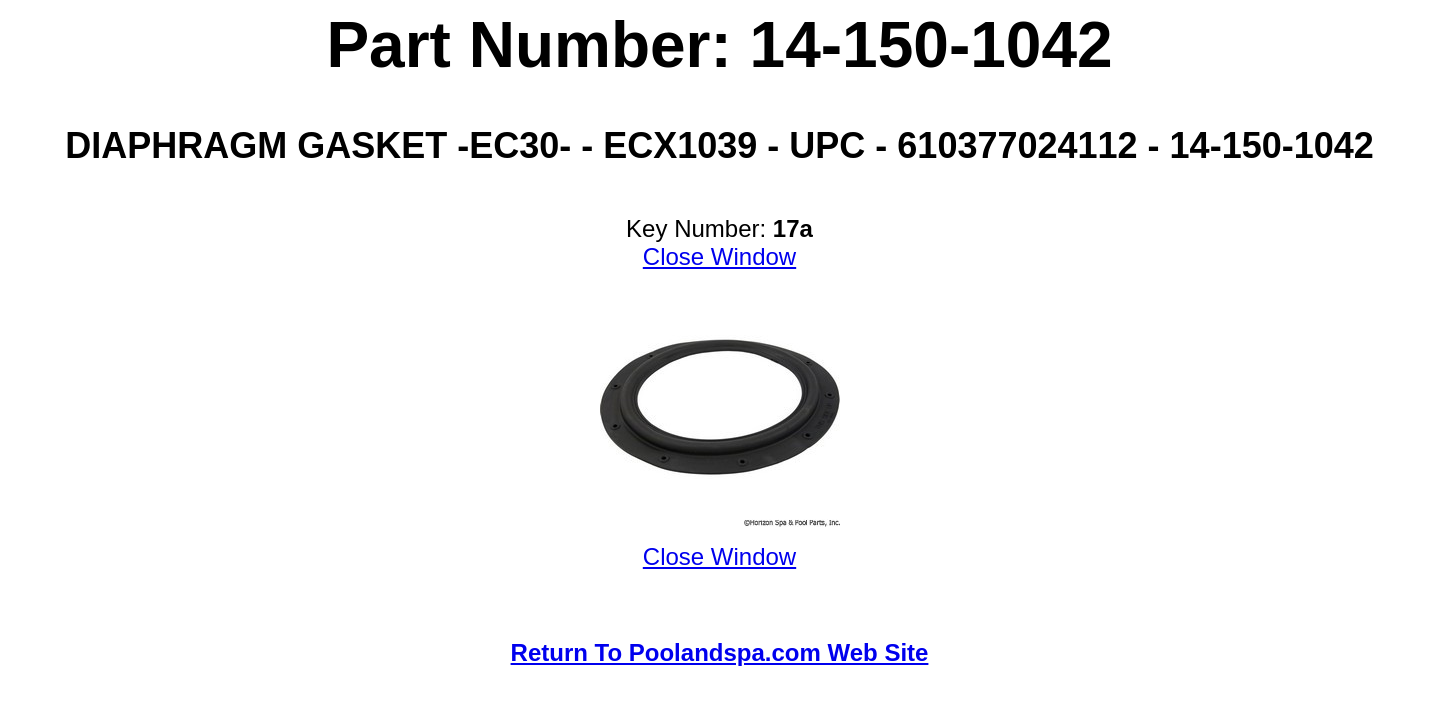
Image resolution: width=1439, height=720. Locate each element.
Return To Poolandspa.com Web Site (720, 652)
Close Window (719, 256)
